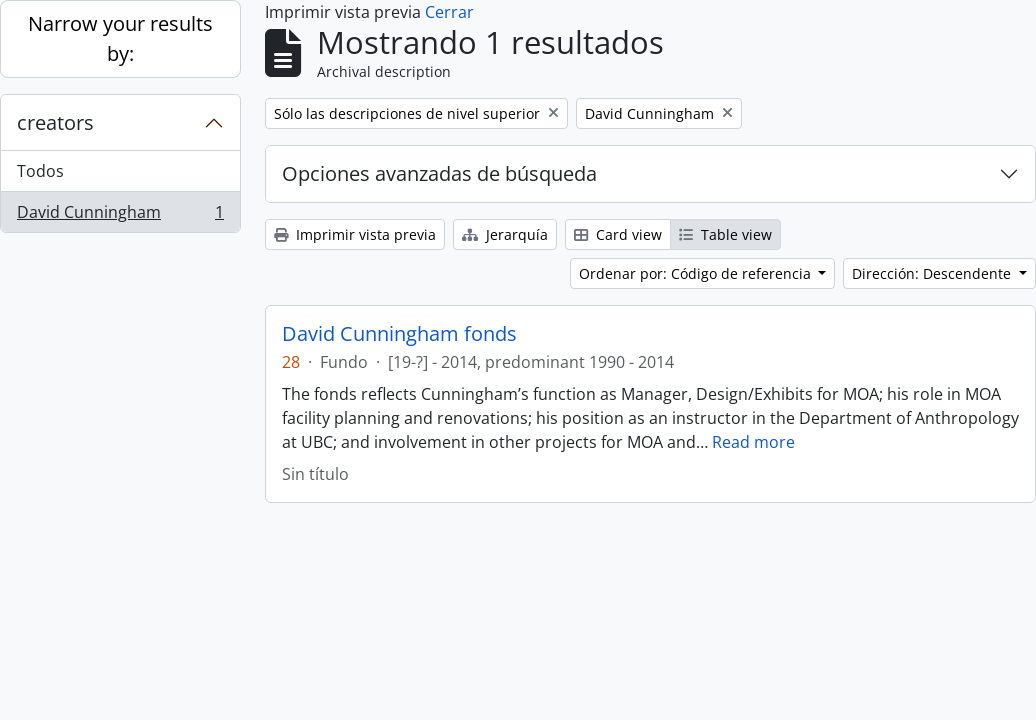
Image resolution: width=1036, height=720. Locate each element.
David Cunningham (120, 216)
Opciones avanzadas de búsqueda (439, 173)
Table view (725, 234)
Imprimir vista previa (355, 234)
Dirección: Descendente (933, 273)
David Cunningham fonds (399, 334)
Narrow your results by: (120, 38)
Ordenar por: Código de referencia (697, 273)
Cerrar (449, 12)
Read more (753, 442)
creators (55, 122)
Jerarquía (505, 234)
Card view (618, 234)
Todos (40, 171)
